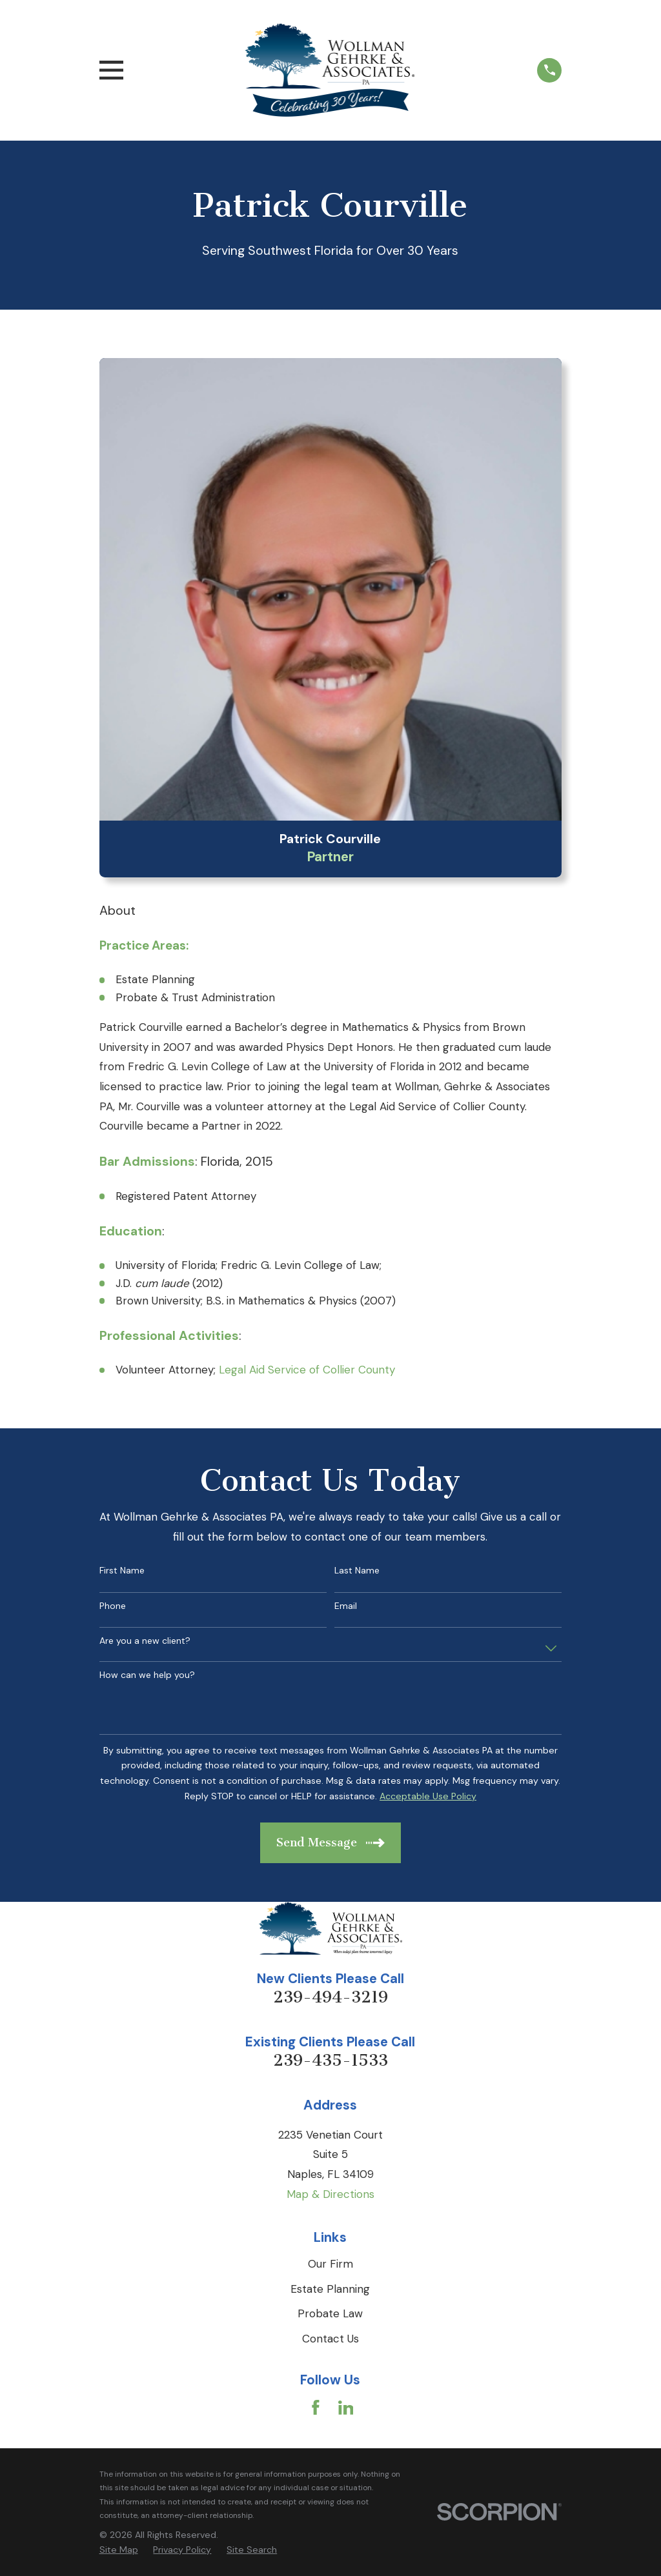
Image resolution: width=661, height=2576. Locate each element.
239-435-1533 (330, 2060)
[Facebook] (315, 2407)
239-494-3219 (330, 1997)
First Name (122, 1570)
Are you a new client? (144, 1640)
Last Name (357, 1570)
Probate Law (330, 2313)
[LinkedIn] (346, 2407)
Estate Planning (330, 2289)
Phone (112, 1606)
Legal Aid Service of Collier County (307, 1370)
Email (345, 1606)
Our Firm (330, 2264)
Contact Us (330, 2338)
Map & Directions (330, 2194)
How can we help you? (147, 1675)
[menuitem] (118, 2550)
